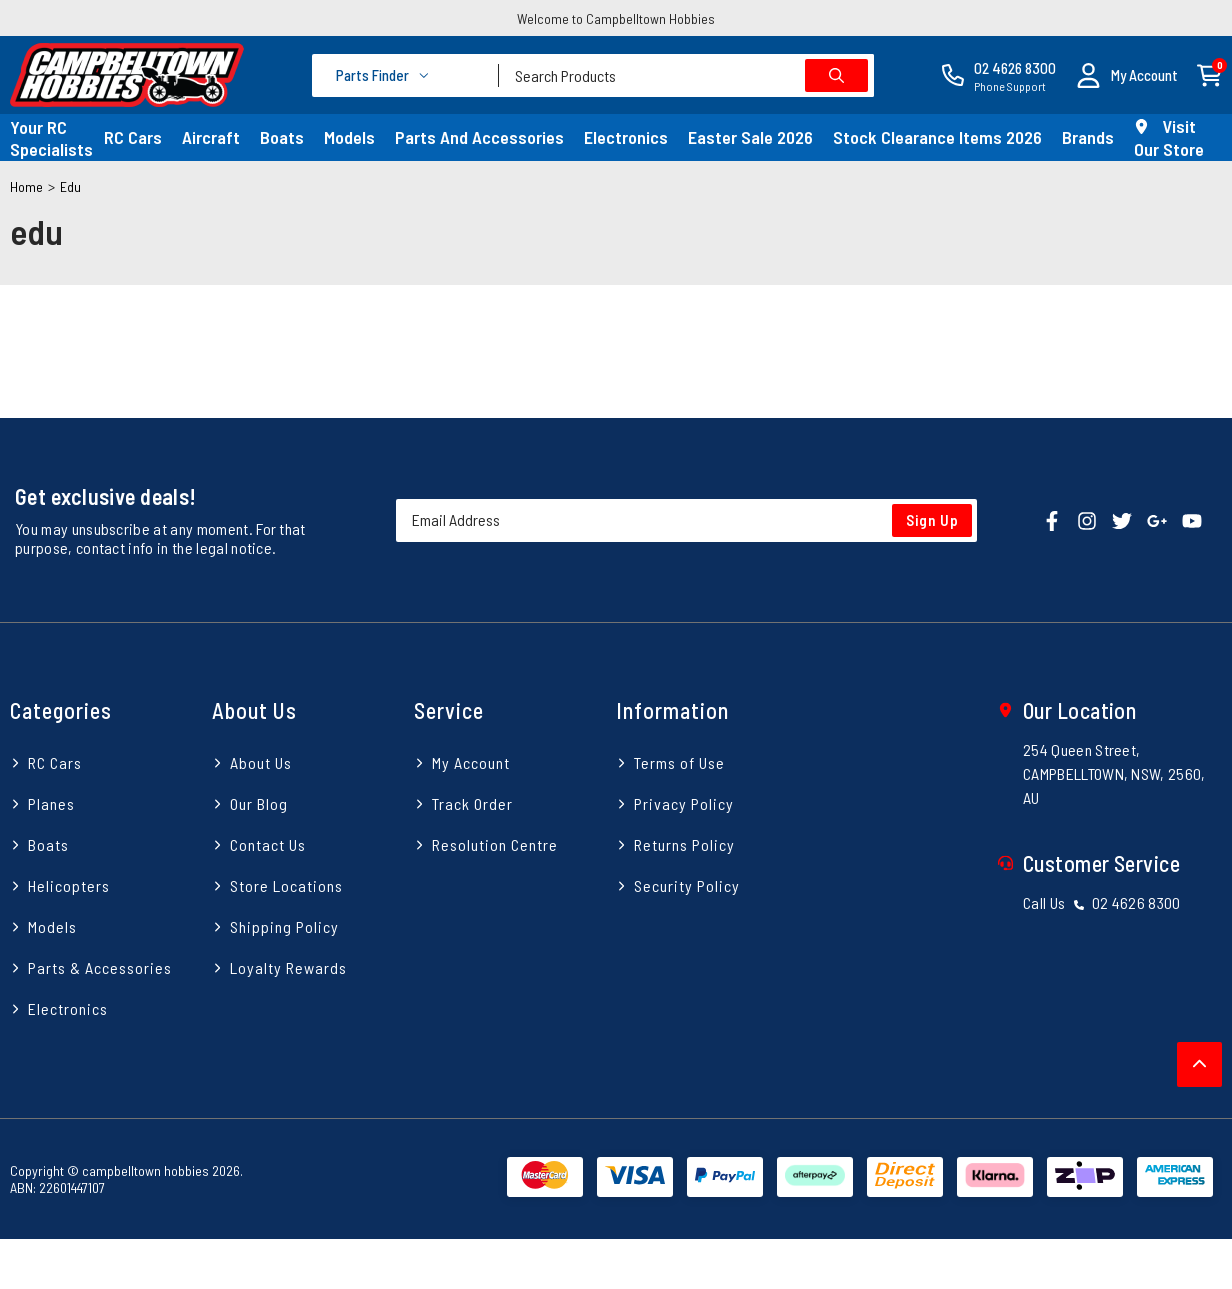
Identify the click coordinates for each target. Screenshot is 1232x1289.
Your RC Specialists (51, 138)
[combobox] (686, 75)
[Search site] (836, 75)
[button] (1127, 75)
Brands (1088, 137)
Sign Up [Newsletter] (932, 520)
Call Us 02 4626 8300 (1102, 902)
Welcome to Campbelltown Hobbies (616, 18)
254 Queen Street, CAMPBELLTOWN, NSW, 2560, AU (1114, 773)
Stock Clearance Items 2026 (937, 137)
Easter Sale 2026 (750, 137)
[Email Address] (686, 520)
